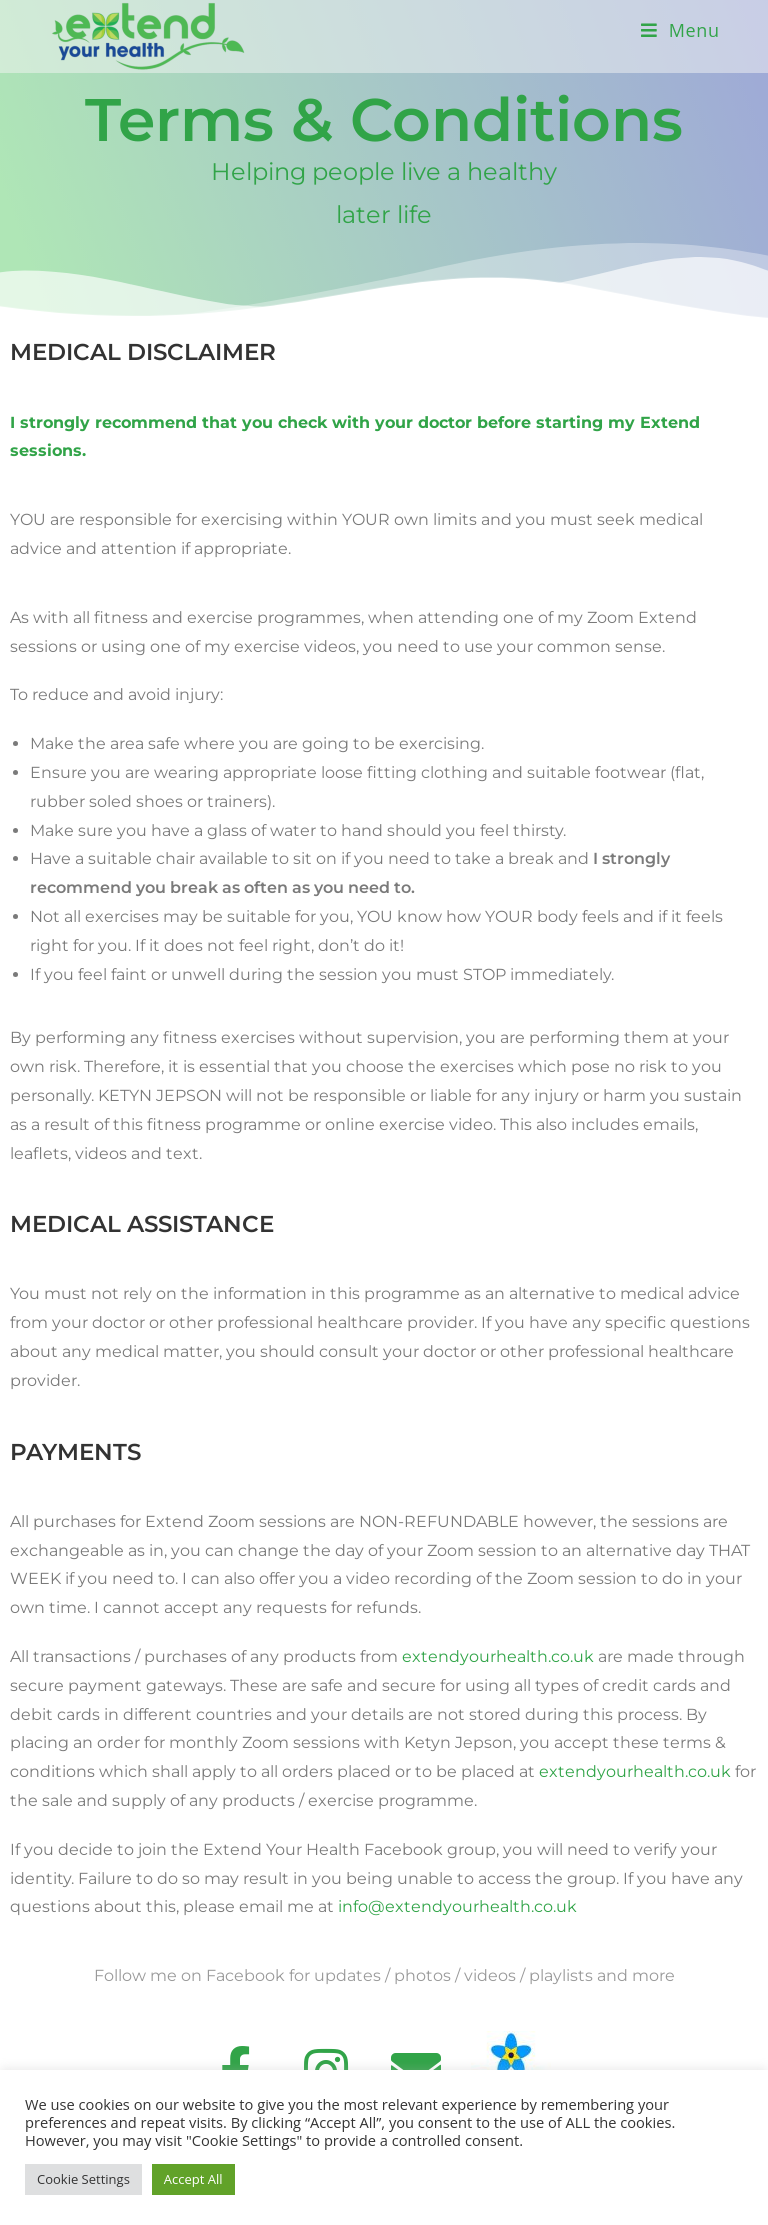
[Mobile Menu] (680, 30)
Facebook (245, 1975)
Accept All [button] (193, 2179)
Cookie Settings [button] (83, 2179)
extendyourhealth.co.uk (498, 1656)
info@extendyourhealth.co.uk (457, 1906)
